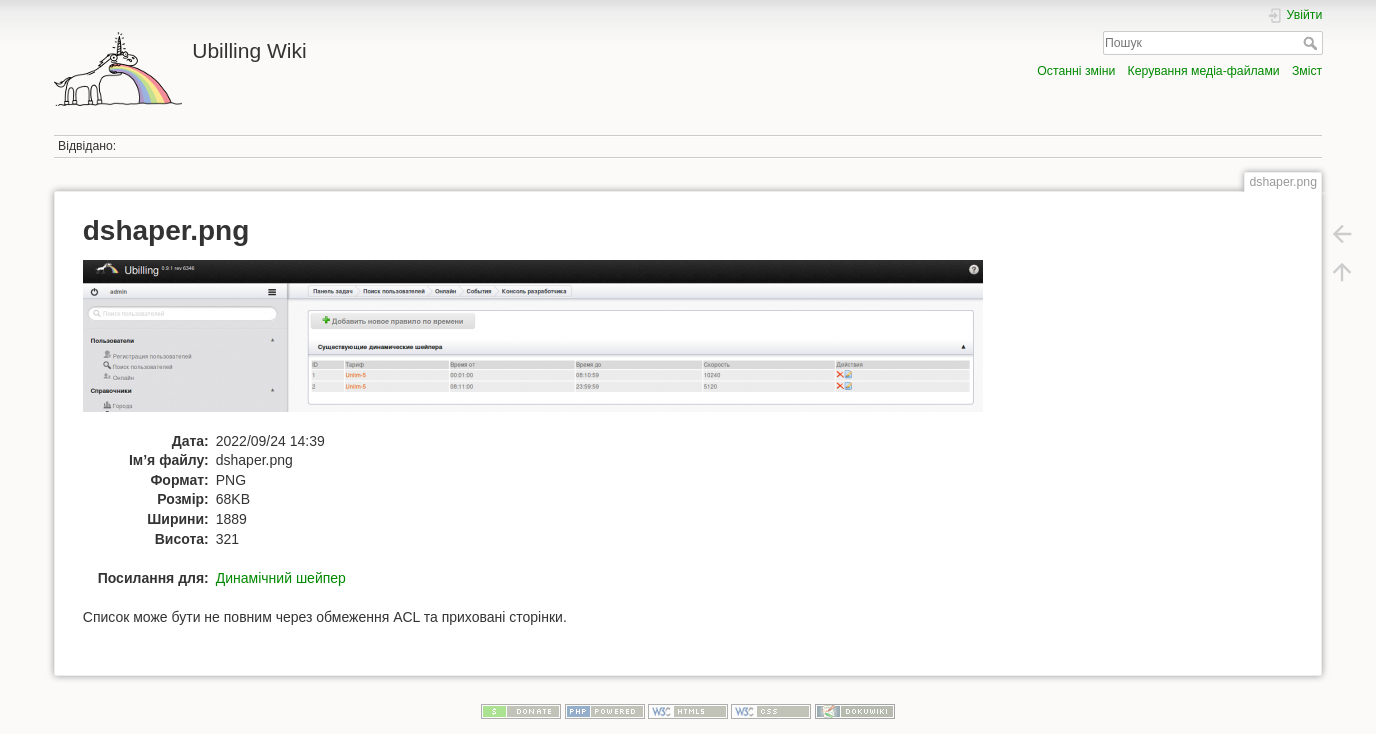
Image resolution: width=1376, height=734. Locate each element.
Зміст (1307, 71)
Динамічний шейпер (281, 578)
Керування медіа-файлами (1204, 71)
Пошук (1312, 43)
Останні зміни (1076, 71)
